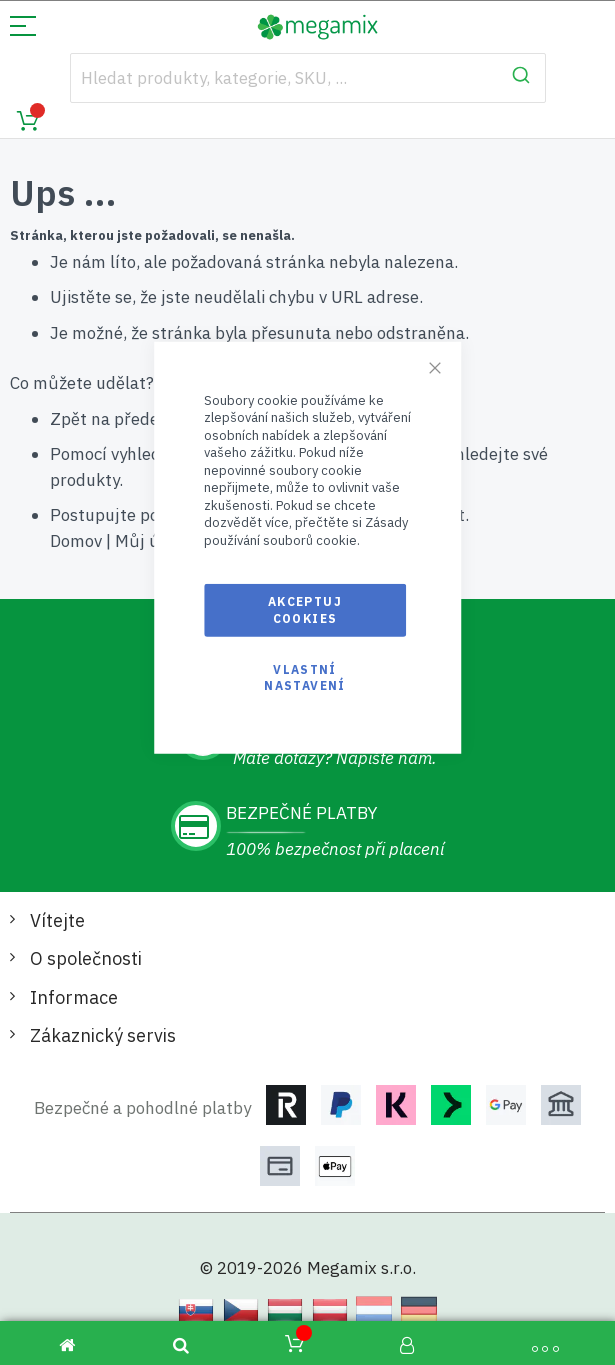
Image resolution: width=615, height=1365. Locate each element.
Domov (76, 541)
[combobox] (308, 78)
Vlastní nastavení (304, 677)
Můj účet (149, 541)
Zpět (68, 419)
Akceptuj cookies (305, 609)
